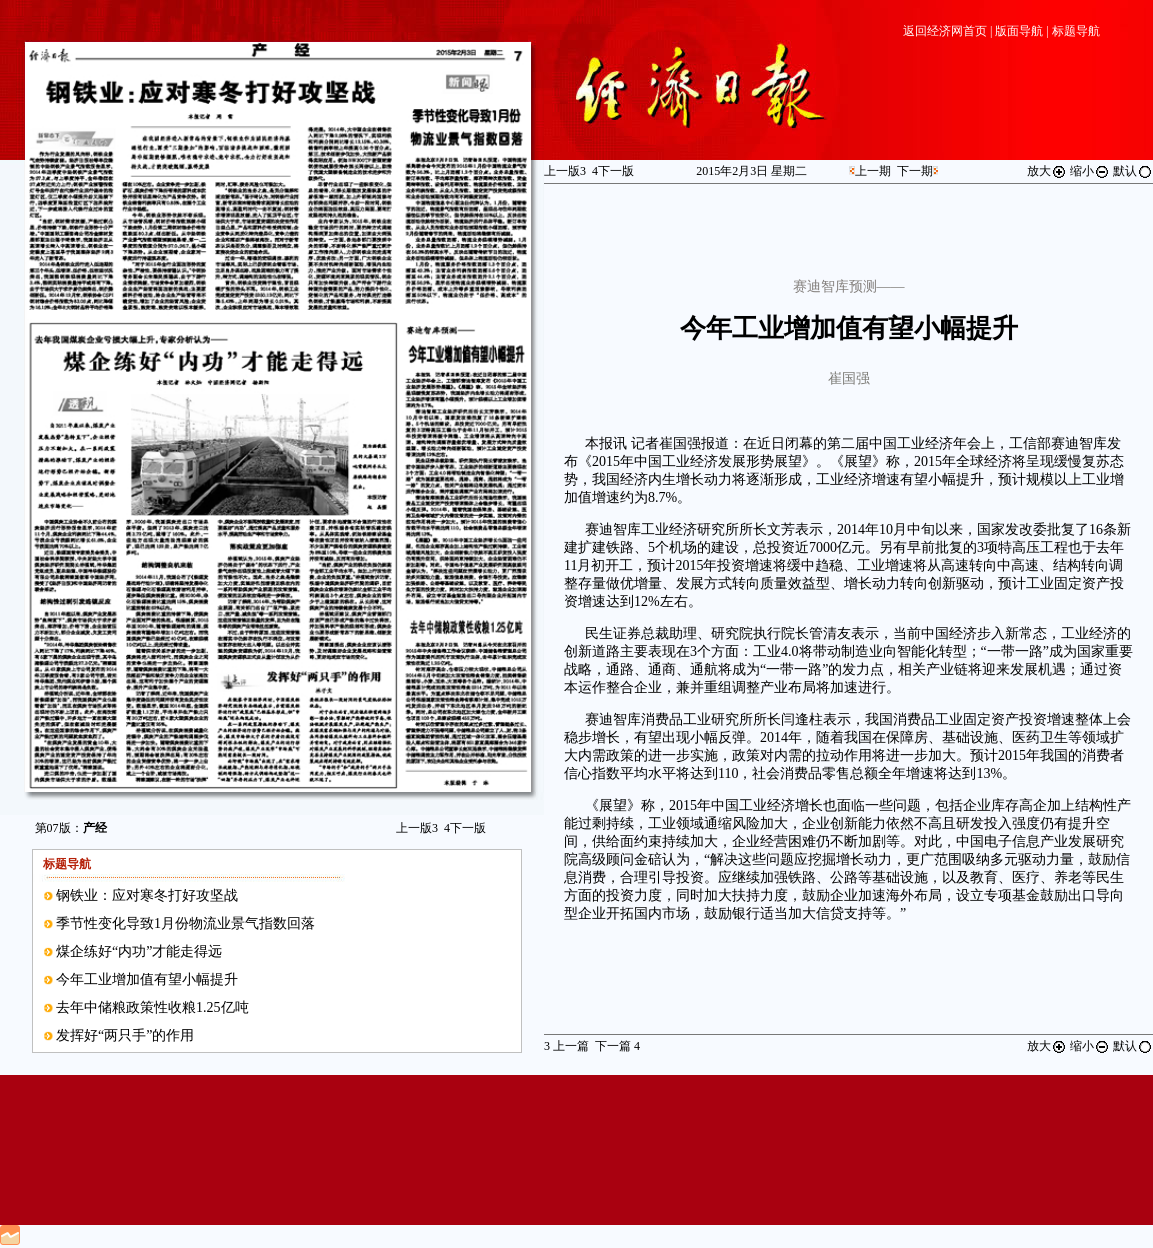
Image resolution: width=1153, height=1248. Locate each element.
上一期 (873, 171)
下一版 (465, 828)
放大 (1047, 171)
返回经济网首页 (945, 31)
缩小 (1090, 171)
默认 (1133, 171)
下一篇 (617, 1046)
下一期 (915, 171)
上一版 (417, 828)
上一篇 (566, 1046)
